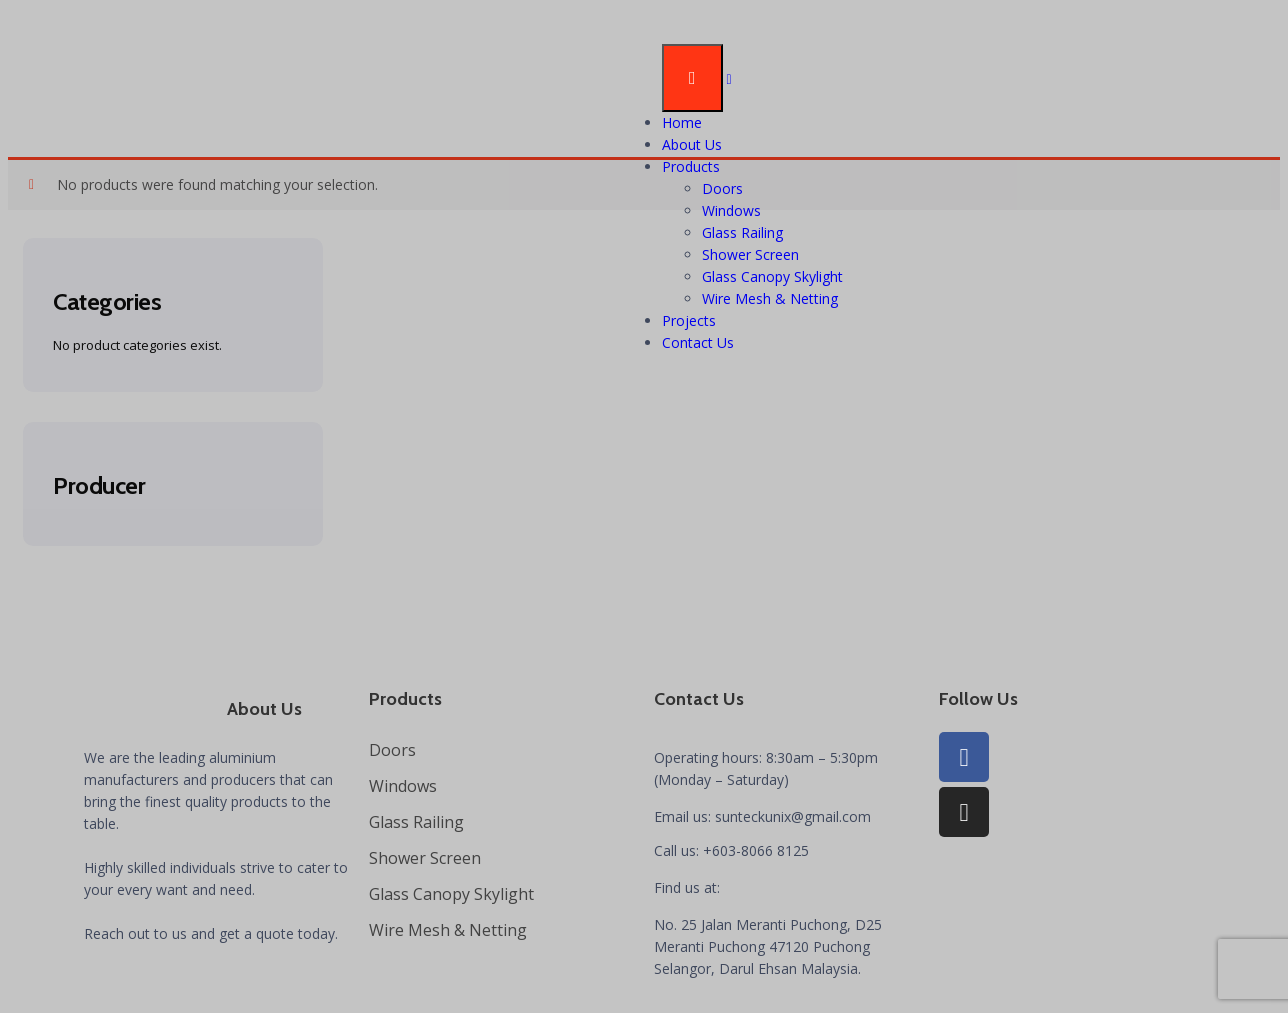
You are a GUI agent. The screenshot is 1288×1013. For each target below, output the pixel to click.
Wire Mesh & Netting (770, 298)
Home (682, 122)
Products (691, 166)
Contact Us (698, 342)
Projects (689, 320)
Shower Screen (750, 254)
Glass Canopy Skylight (772, 276)
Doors (722, 188)
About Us (692, 144)
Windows (731, 210)
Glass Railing (742, 232)
